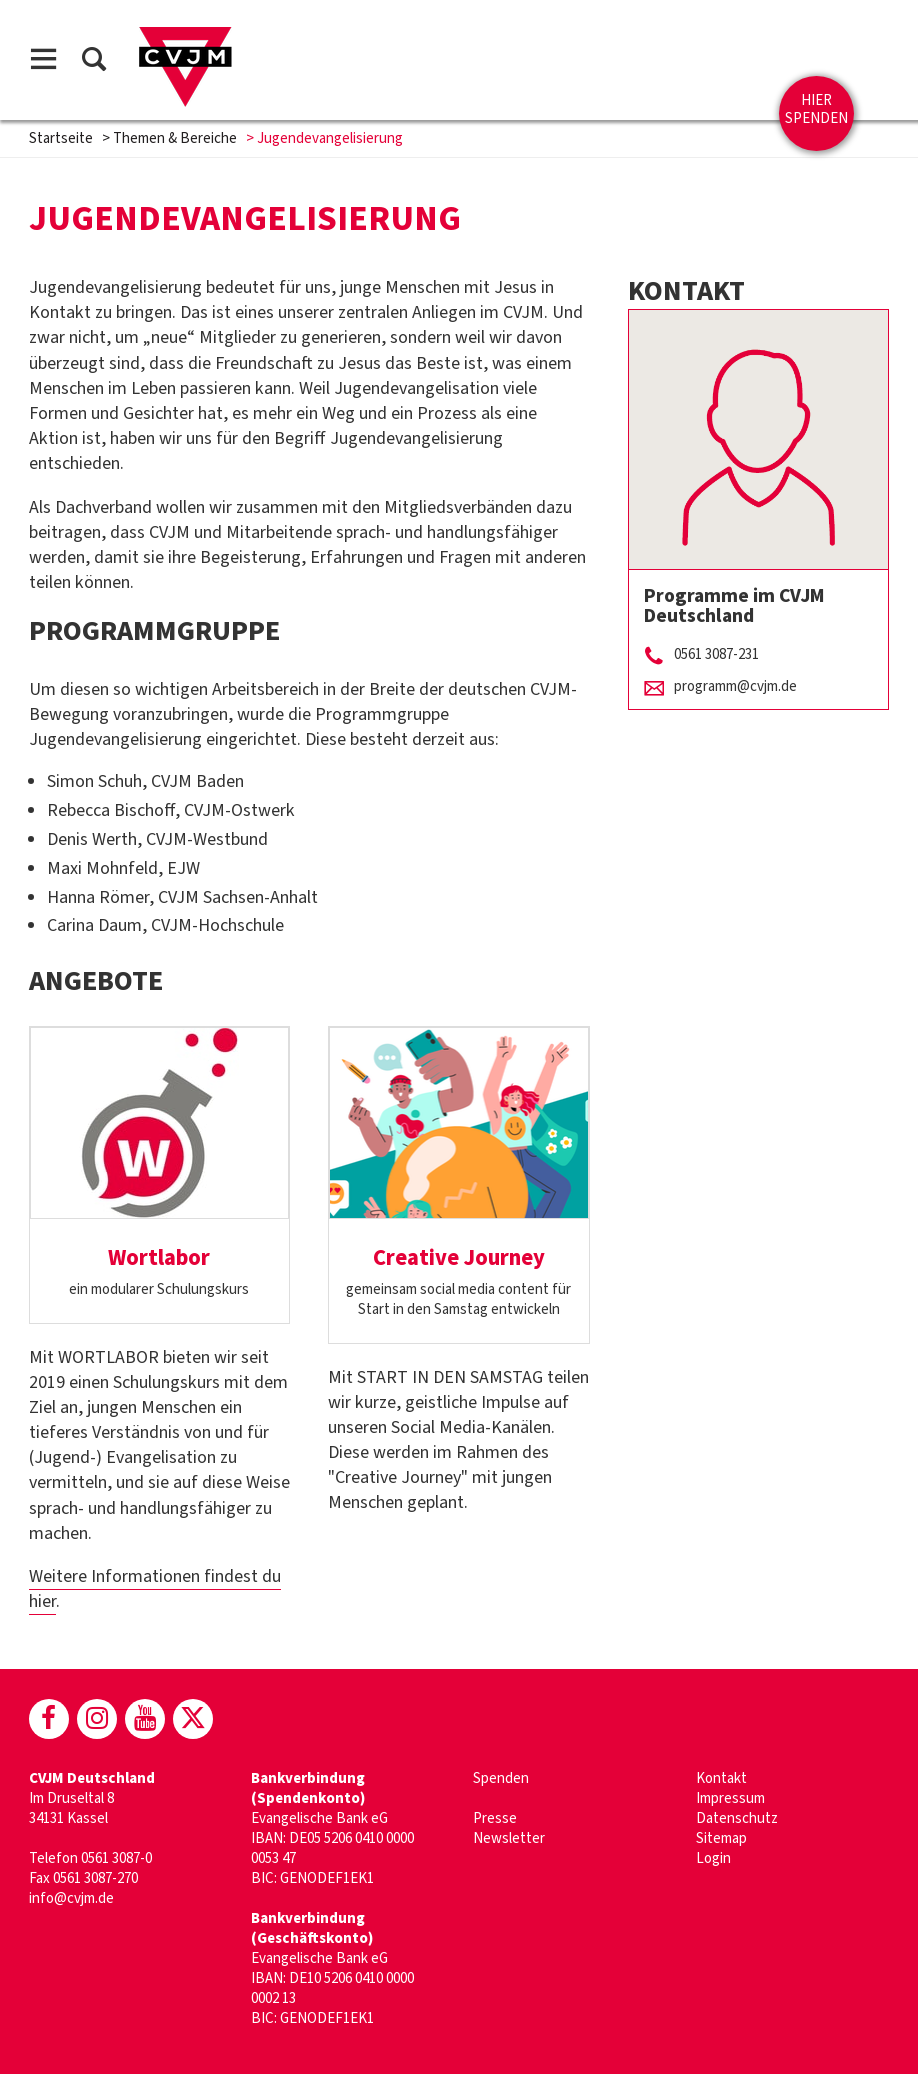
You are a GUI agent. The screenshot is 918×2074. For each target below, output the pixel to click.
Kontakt (721, 1778)
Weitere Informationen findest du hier (155, 1589)
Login (713, 1858)
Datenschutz (737, 1818)
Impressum (730, 1798)
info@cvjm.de (71, 1898)
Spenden (501, 1778)
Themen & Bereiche (175, 138)
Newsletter (509, 1838)
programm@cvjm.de (735, 686)
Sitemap (721, 1838)
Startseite (61, 138)
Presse (495, 1818)
